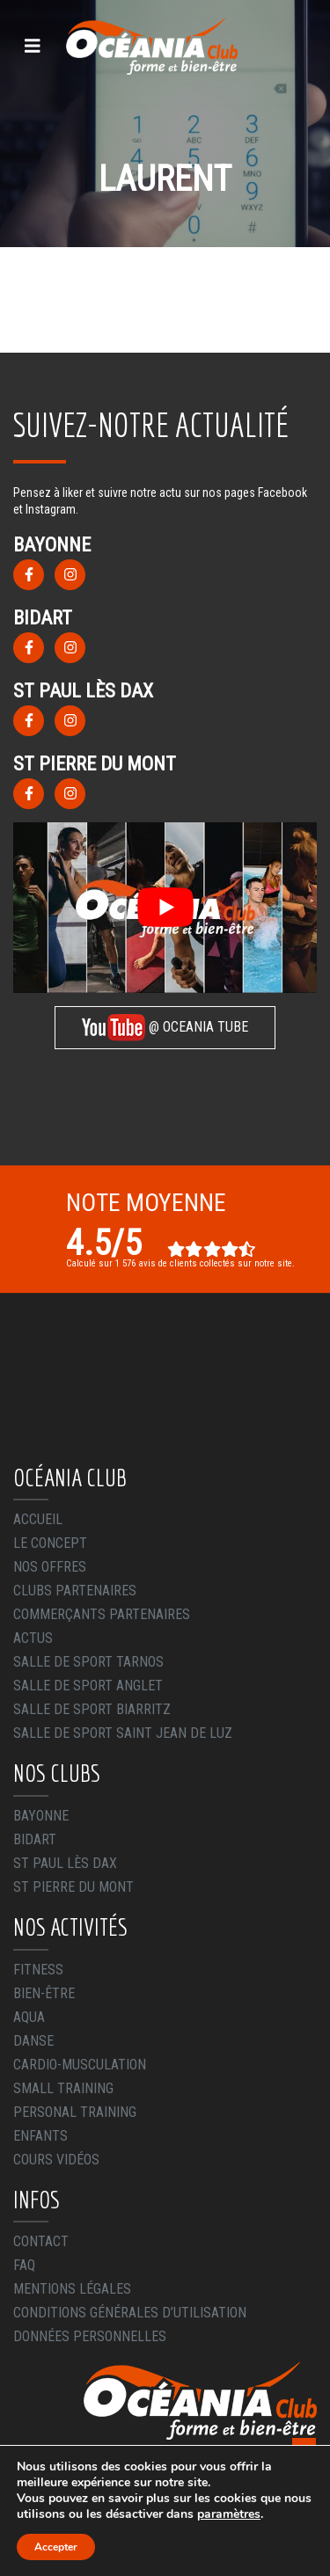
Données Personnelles (89, 2336)
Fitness (38, 1969)
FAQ (24, 2265)
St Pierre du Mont (73, 1887)
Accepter (55, 2547)
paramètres (228, 2514)
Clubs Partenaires (74, 1590)
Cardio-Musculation (79, 2064)
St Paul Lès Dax (65, 1863)
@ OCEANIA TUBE (165, 1027)
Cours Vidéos (56, 2159)
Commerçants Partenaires (101, 1614)
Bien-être (44, 1993)
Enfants (40, 2135)
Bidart (34, 1839)
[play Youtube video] (165, 907)
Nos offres (49, 1566)
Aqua (29, 2017)
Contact (41, 2241)
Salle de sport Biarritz (92, 1709)
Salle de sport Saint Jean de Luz (122, 1733)
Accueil (37, 1519)
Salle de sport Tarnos (88, 1661)
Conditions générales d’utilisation (129, 2312)
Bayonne (41, 1815)
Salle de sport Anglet (88, 1685)
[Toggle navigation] (32, 46)
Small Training (63, 2088)
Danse (33, 2040)
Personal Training (74, 2112)
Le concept (50, 1543)
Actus (33, 1638)
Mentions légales (72, 2288)
